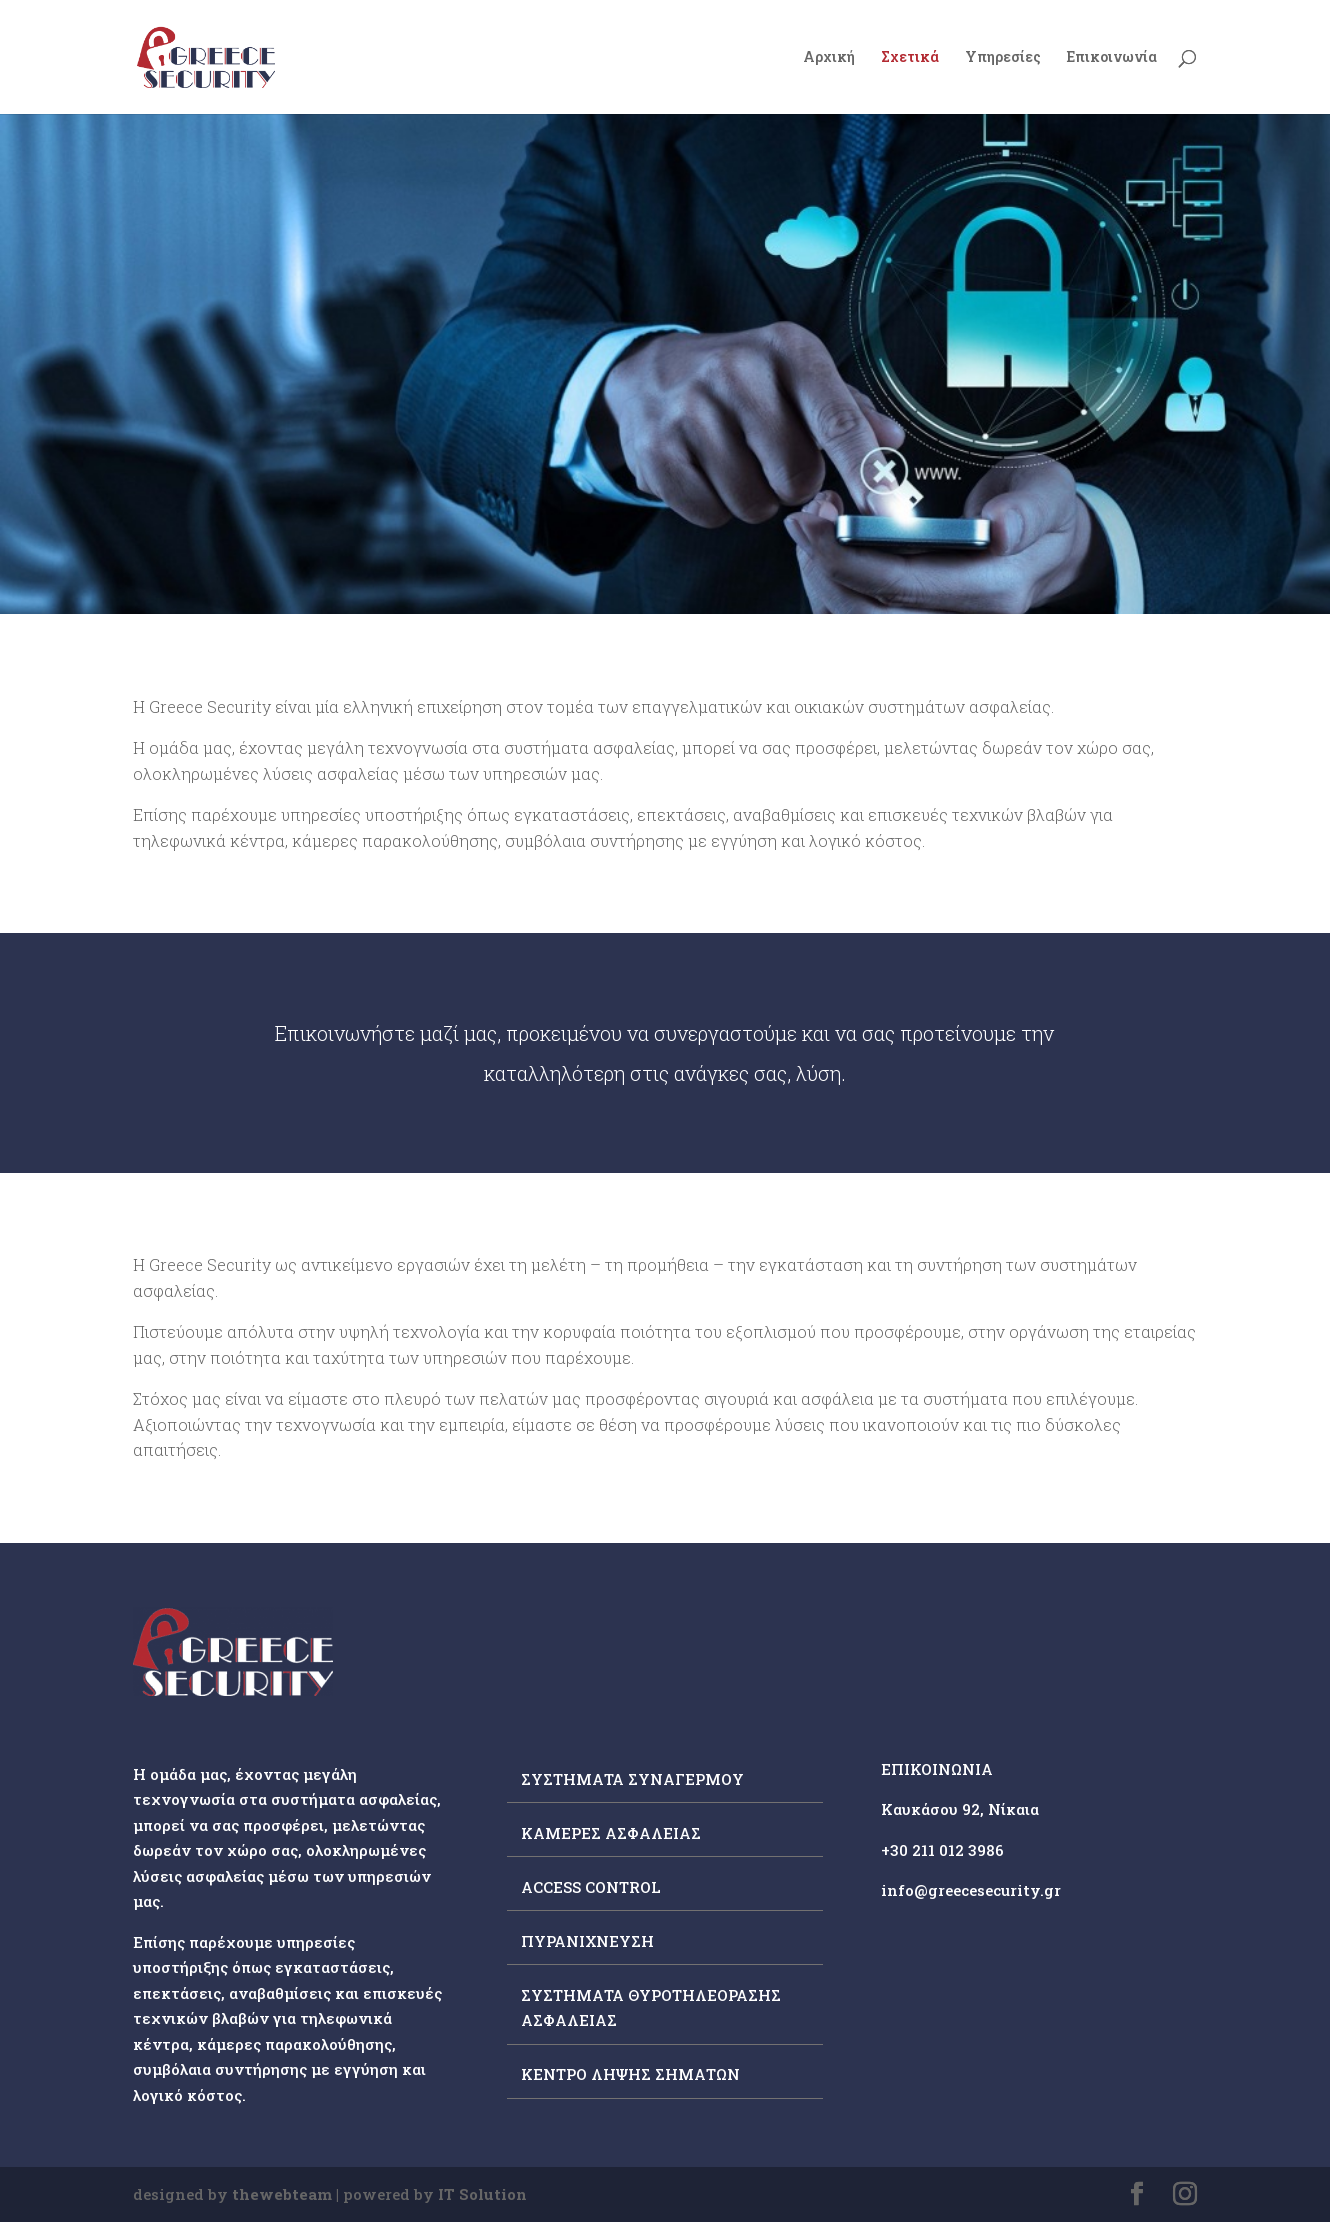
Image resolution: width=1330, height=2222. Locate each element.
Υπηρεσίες (1003, 58)
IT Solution (482, 2194)
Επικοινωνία (1112, 58)
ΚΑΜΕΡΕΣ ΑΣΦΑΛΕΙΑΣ (611, 1833)
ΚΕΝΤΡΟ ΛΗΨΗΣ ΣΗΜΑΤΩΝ (630, 2074)
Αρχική (829, 58)
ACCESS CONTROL (591, 1887)
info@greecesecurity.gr (971, 1890)
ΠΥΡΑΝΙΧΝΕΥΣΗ (587, 1941)
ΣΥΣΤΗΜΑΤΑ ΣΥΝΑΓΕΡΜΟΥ (632, 1779)
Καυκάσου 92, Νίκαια (960, 1809)
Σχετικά (910, 58)
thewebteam (282, 2194)
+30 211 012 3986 (942, 1850)
